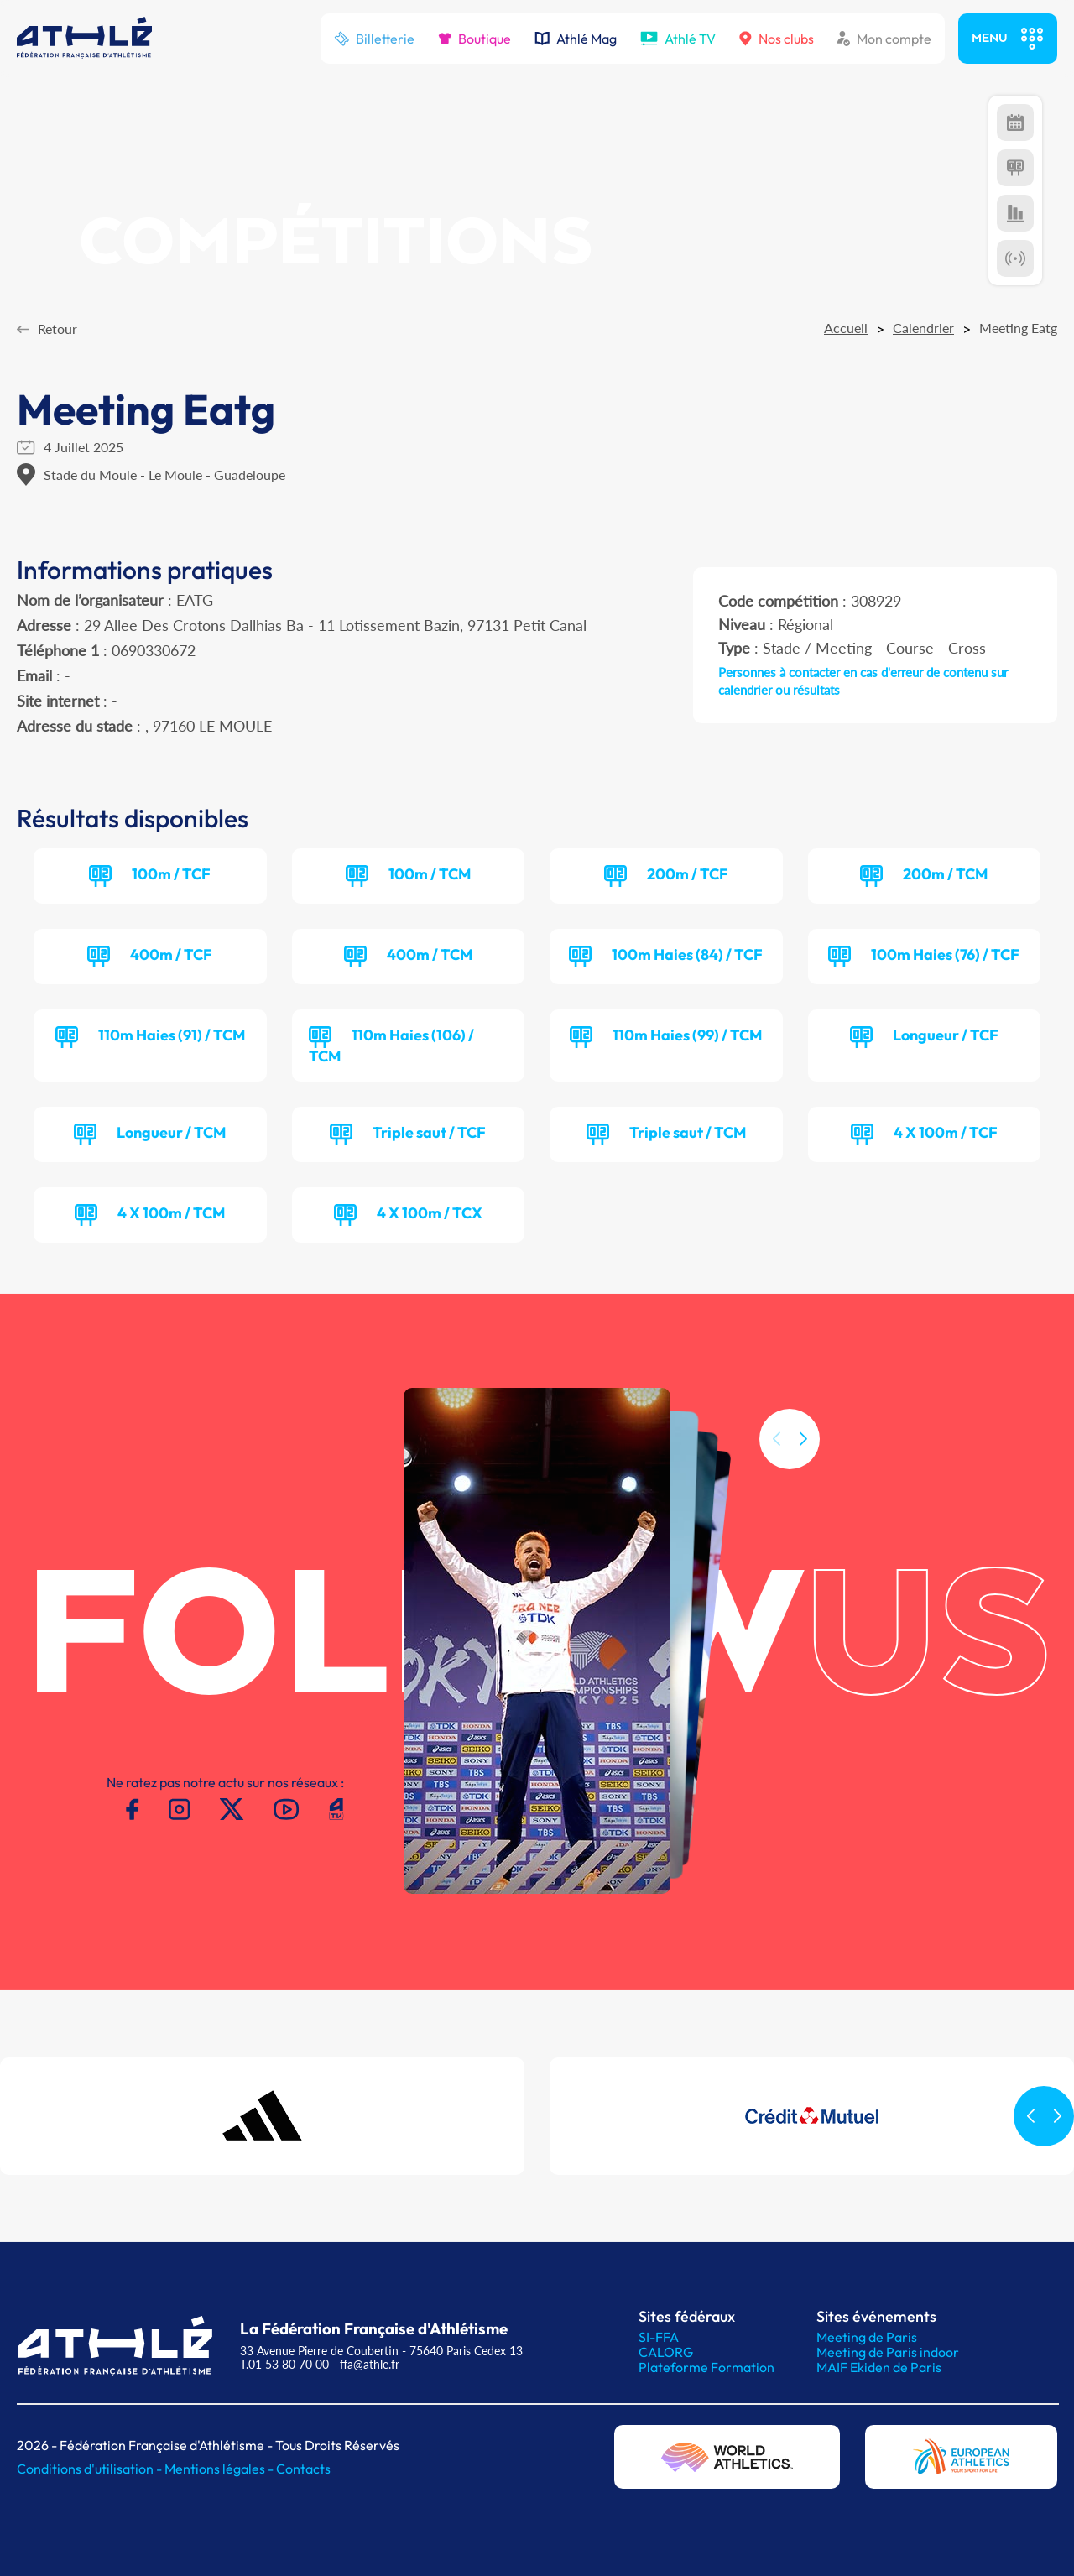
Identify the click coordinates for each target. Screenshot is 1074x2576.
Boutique (474, 38)
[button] (803, 1481)
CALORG (666, 2352)
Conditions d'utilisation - (90, 2468)
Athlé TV (678, 38)
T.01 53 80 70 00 (284, 2364)
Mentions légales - (220, 2468)
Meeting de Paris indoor (887, 2352)
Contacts (303, 2468)
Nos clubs (776, 38)
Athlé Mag (575, 38)
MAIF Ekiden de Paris (878, 2367)
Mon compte (884, 38)
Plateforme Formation (706, 2367)
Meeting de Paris (866, 2336)
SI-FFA (659, 2336)
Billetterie (374, 38)
